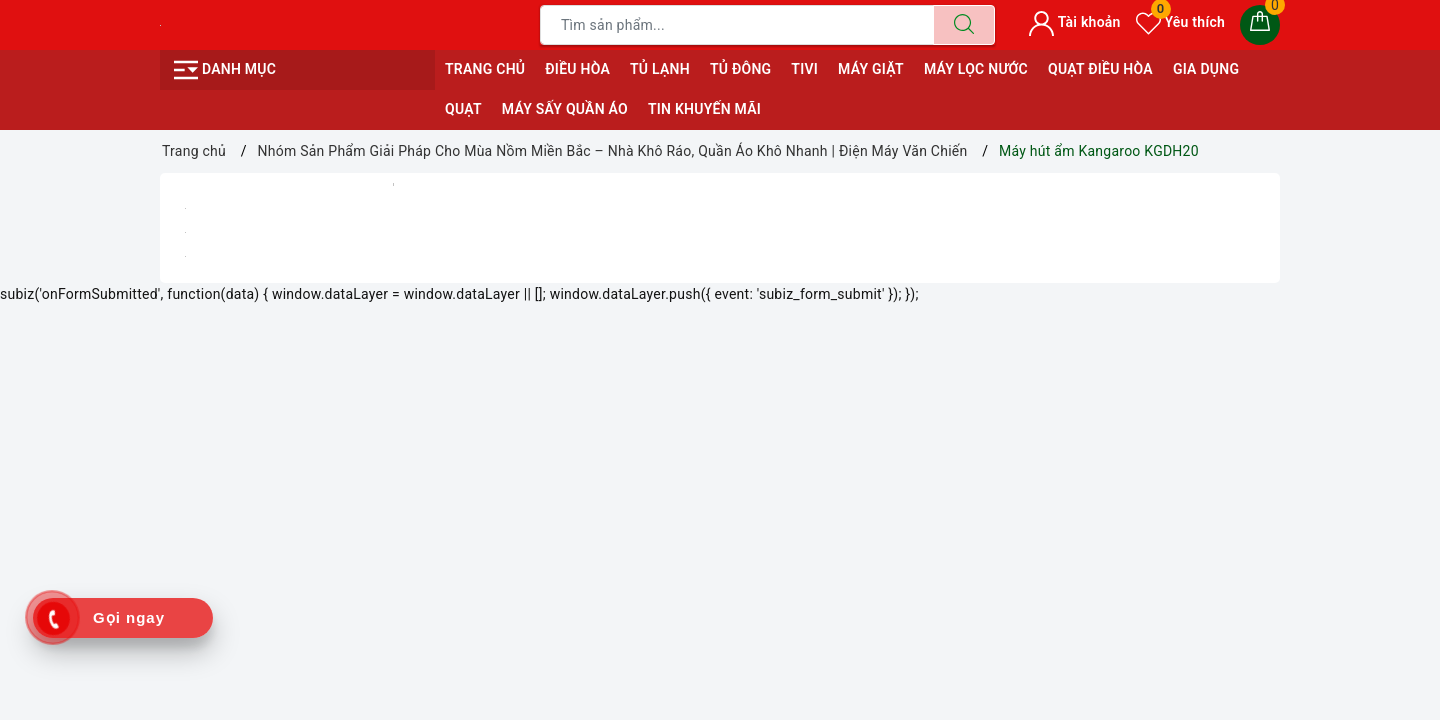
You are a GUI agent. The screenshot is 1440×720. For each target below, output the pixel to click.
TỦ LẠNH (660, 69)
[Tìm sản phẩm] (737, 25)
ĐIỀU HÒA (577, 69)
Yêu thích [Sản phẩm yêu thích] (1180, 22)
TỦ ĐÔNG (740, 69)
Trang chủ (485, 69)
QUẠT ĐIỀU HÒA (1100, 69)
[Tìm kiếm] (964, 25)
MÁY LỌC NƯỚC (976, 69)
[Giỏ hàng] (1260, 25)
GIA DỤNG (1206, 69)
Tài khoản (1074, 22)
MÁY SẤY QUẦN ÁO (565, 109)
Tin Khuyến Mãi (704, 109)
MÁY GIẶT (871, 69)
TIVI (804, 69)
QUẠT (463, 109)
